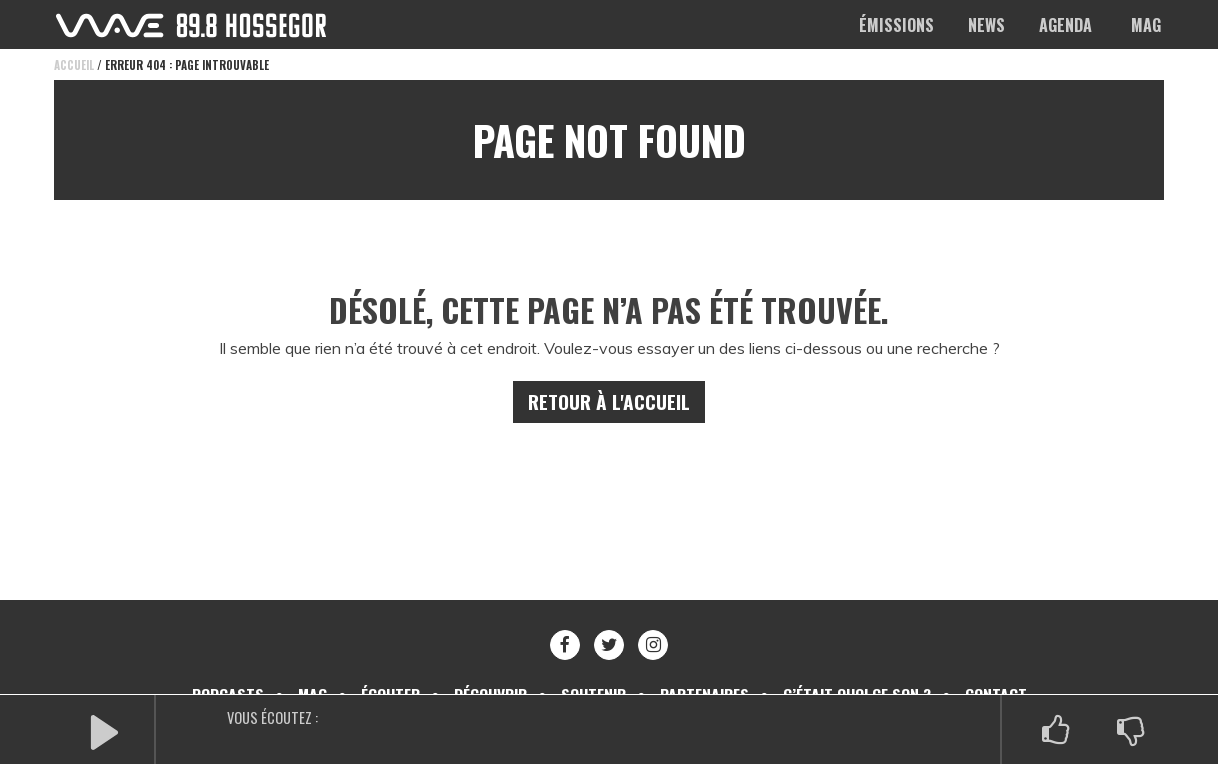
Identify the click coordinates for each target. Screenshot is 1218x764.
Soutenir (593, 671)
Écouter (383, 671)
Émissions (896, 25)
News (986, 25)
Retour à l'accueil (609, 378)
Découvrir (486, 671)
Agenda (1065, 25)
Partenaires (708, 671)
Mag (1146, 25)
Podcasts (218, 671)
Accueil (74, 65)
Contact (1006, 671)
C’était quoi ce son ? (865, 671)
